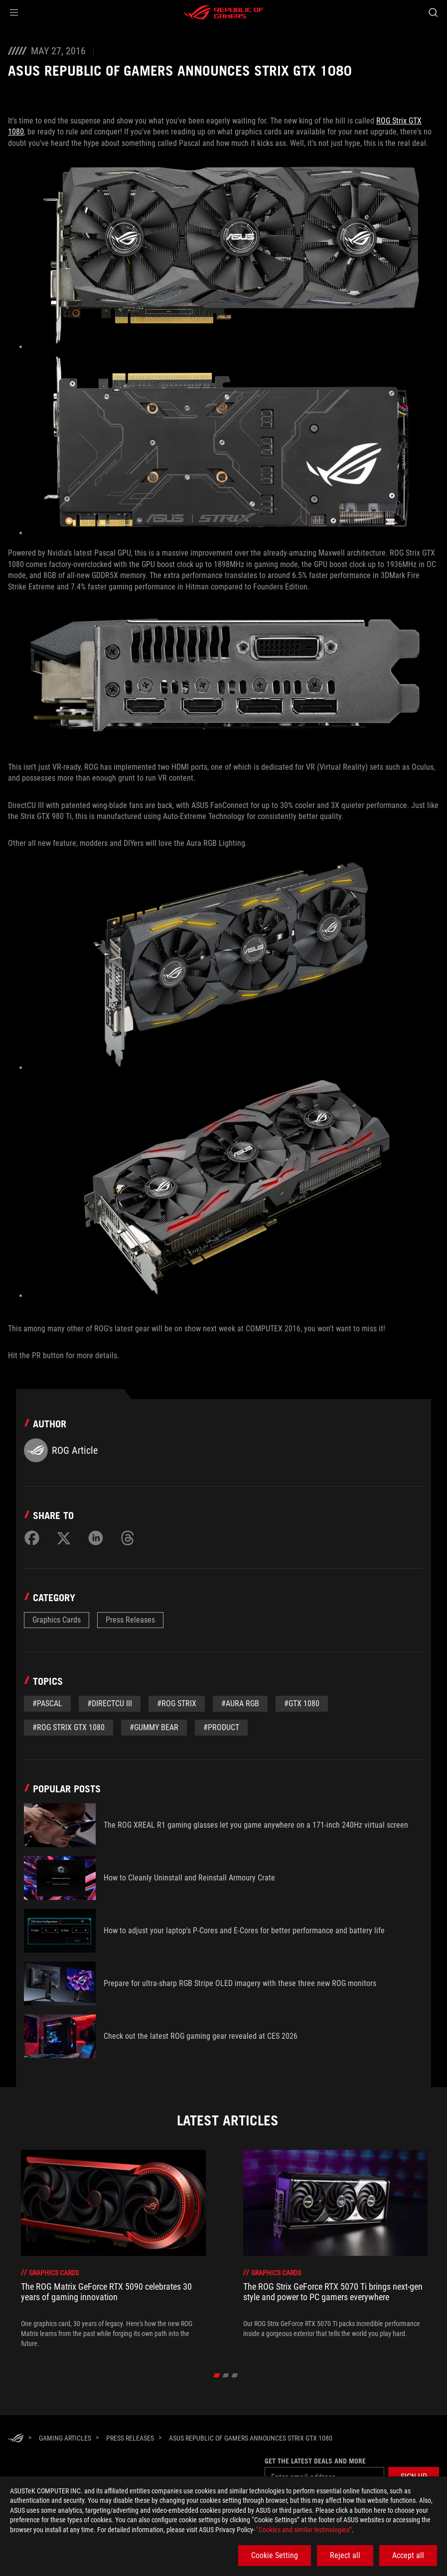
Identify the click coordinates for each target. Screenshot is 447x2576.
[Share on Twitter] (64, 1538)
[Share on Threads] (128, 1538)
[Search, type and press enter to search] (433, 12)
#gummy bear (154, 1727)
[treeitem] (113, 2249)
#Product (221, 1727)
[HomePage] (16, 2439)
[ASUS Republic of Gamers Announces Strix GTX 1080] (250, 2438)
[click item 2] (234, 2375)
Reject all (345, 2555)
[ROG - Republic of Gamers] (224, 12)
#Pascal (47, 1703)
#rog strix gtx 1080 (68, 1727)
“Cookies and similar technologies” (304, 2530)
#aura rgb (240, 1703)
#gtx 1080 (301, 1703)
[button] (14, 12)
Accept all (408, 2555)
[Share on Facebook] (32, 1538)
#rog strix (176, 1703)
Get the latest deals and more (315, 2461)
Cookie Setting (274, 2555)
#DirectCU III (109, 1703)
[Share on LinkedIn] (96, 1538)
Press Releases (130, 1620)
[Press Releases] (130, 2438)
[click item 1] (225, 2375)
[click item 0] (216, 2375)
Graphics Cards (56, 1620)
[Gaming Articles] (65, 2438)
